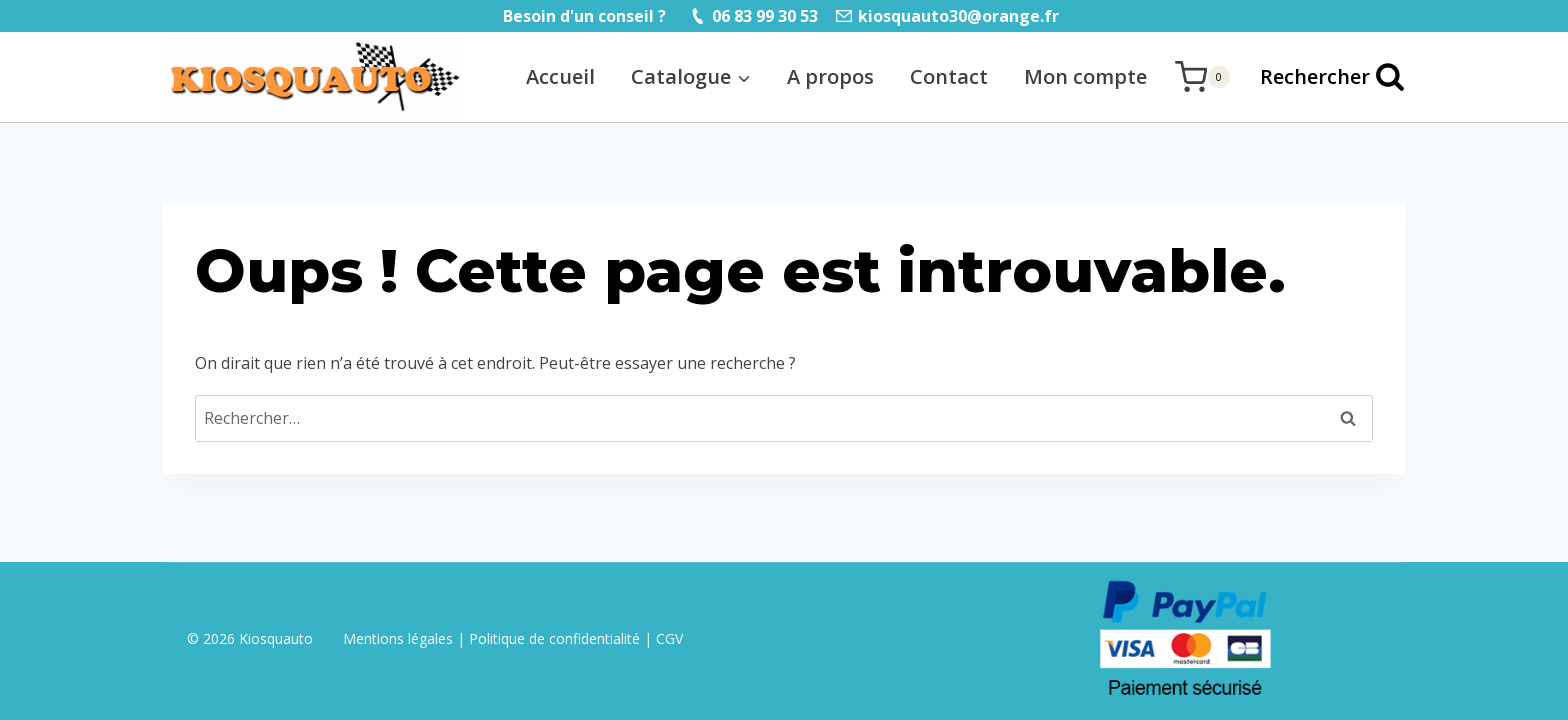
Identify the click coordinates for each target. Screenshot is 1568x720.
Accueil (560, 76)
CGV (669, 638)
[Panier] (1202, 77)
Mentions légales (400, 638)
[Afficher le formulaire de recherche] (1322, 77)
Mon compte (1085, 76)
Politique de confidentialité (554, 638)
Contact (949, 76)
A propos (830, 76)
